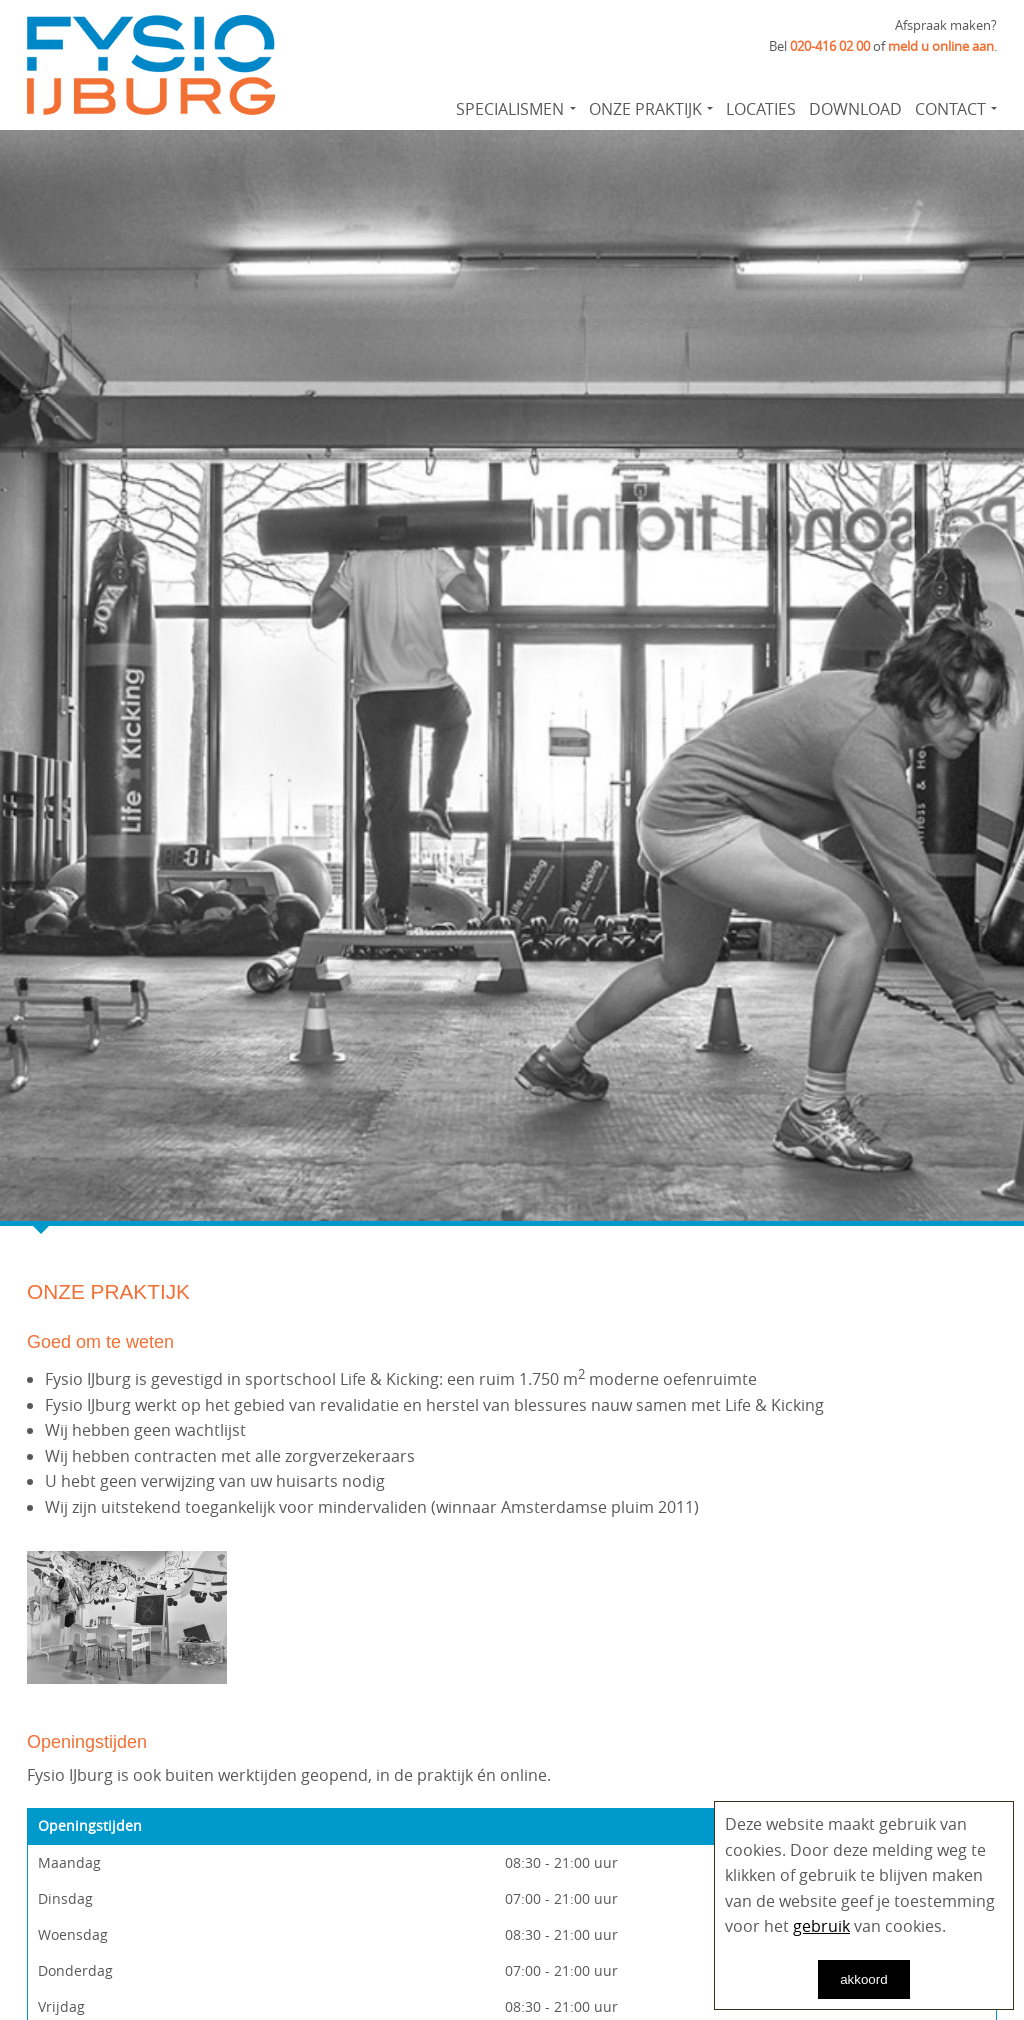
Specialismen (510, 109)
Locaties (761, 109)
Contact (950, 109)
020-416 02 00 (830, 46)
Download (855, 109)
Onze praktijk (645, 109)
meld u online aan (941, 46)
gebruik (821, 1926)
